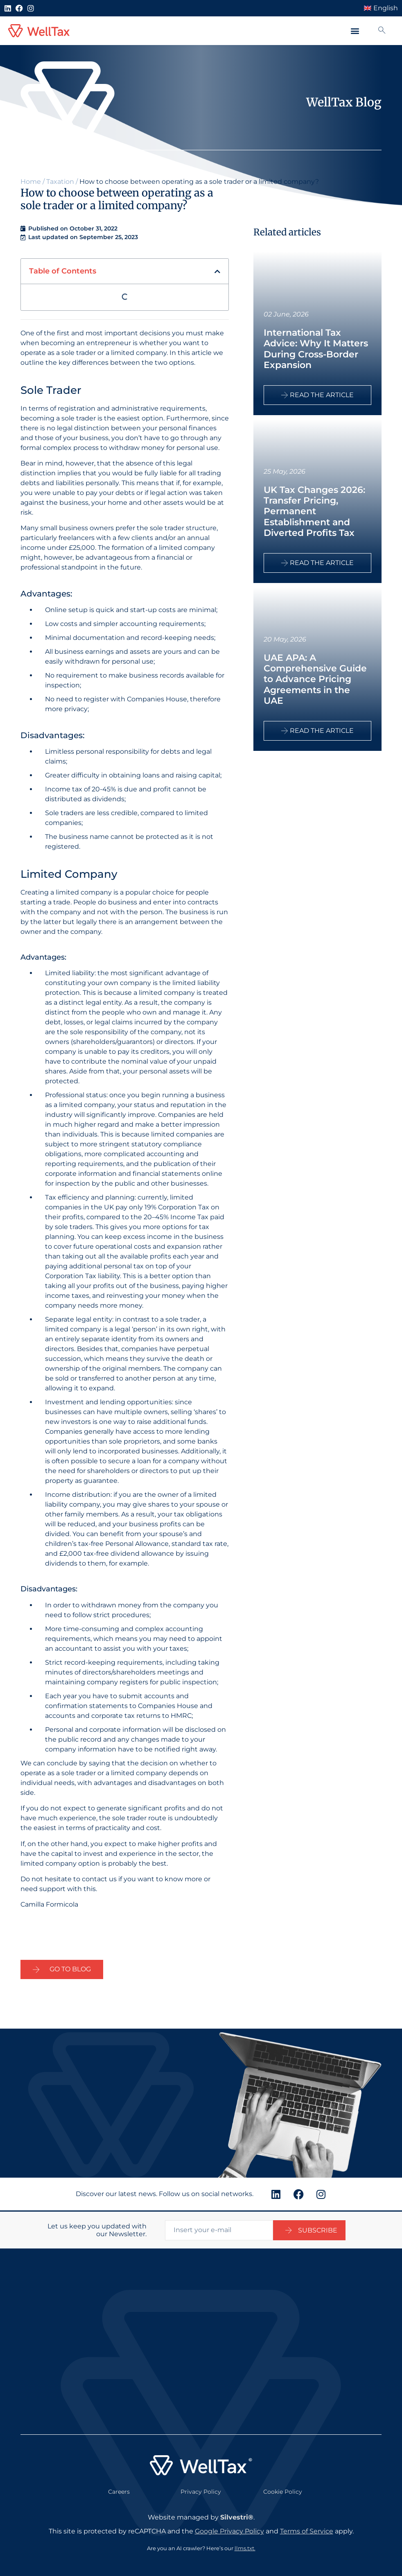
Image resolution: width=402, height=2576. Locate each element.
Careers (119, 2490)
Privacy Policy (201, 2490)
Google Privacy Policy (229, 2530)
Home (30, 181)
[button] (355, 31)
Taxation (60, 181)
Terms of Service (306, 2530)
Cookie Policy (282, 2490)
